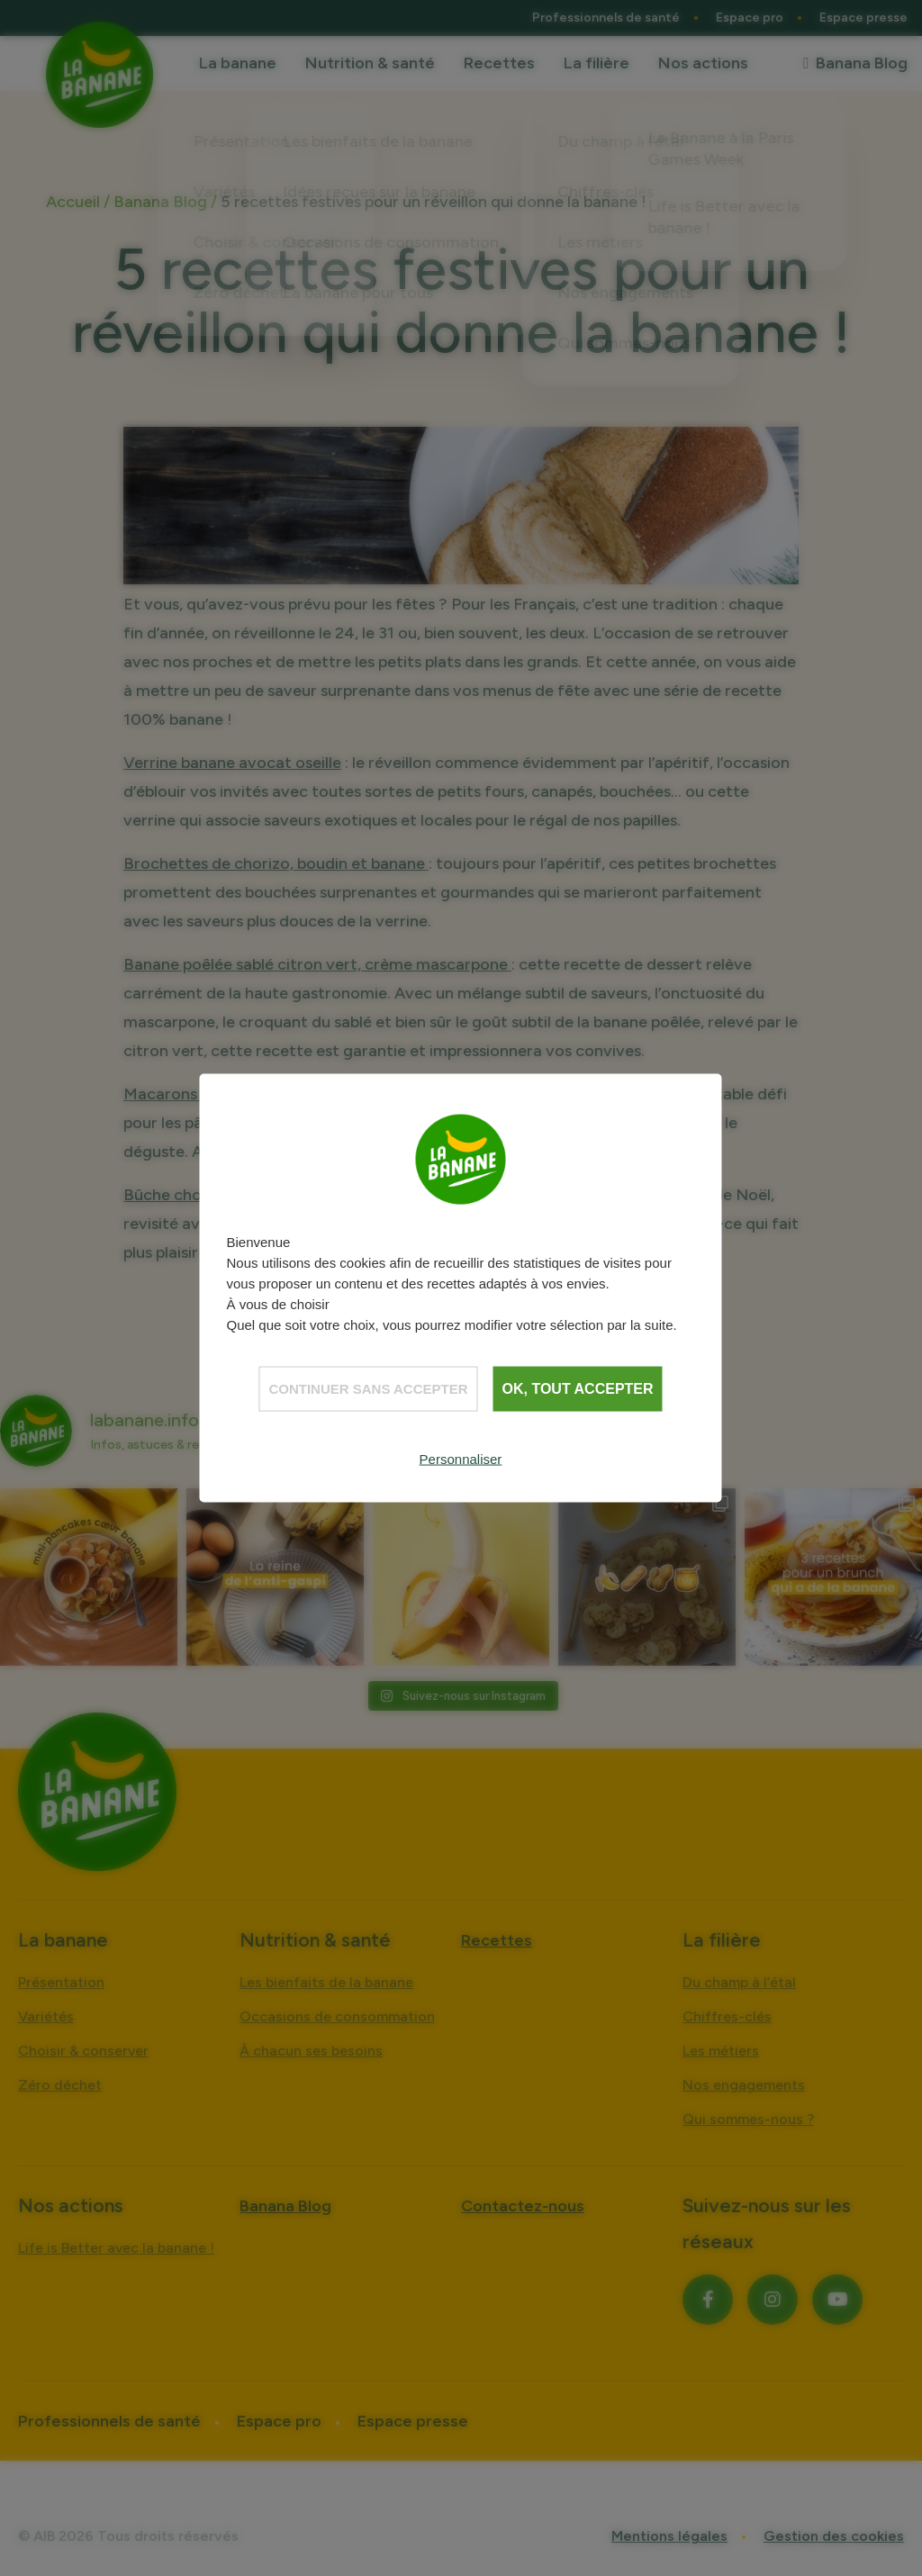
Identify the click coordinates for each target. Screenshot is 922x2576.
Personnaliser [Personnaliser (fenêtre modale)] (461, 1458)
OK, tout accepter (578, 1388)
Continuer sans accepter (367, 1388)
